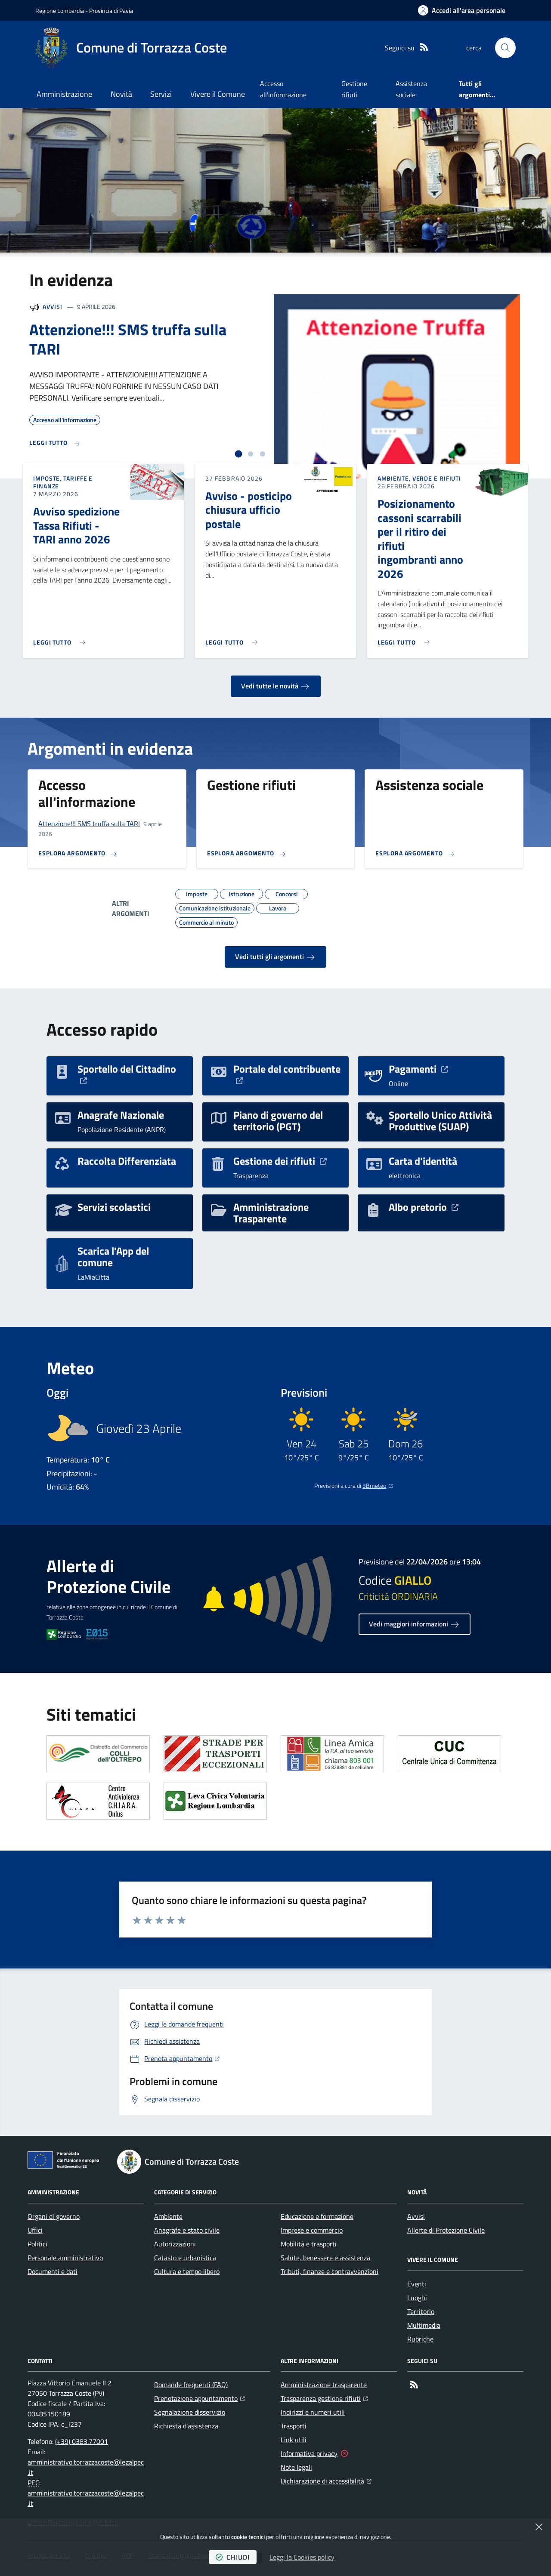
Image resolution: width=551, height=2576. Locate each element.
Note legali (296, 2467)
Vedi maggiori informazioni (414, 1624)
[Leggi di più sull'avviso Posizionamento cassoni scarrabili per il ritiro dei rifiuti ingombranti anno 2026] (406, 639)
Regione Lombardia (59, 10)
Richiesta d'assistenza (186, 2426)
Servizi (161, 94)
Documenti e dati (52, 2271)
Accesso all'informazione (283, 89)
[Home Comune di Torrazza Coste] (131, 47)
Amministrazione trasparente (324, 2384)
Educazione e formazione (317, 2216)
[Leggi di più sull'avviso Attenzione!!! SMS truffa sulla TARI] (54, 443)
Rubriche (420, 2339)
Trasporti (293, 2426)
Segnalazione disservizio (189, 2412)
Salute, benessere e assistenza (325, 2257)
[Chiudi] (539, 2527)
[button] (505, 47)
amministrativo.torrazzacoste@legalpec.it (86, 2467)
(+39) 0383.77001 (81, 2441)
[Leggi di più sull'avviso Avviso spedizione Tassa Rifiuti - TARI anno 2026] (61, 639)
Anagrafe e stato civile (187, 2230)
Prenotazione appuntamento (199, 2397)
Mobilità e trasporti (309, 2244)
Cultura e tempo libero (187, 2271)
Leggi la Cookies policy (301, 2557)
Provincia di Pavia (111, 10)
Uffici (35, 2230)
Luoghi (417, 2297)
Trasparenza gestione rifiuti (324, 2397)
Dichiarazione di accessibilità (326, 2480)
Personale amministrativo (65, 2257)
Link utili (293, 2439)
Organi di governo (54, 2216)
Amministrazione (64, 94)
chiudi (233, 2557)
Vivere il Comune (217, 94)
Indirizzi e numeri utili (313, 2412)
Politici (37, 2244)
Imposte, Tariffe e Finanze (63, 482)
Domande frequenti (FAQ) (191, 2384)
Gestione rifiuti (354, 89)
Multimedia (423, 2325)
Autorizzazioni (175, 2244)
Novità (121, 94)
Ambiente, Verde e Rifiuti (419, 478)
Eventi (416, 2284)
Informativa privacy (309, 2453)
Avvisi (52, 306)
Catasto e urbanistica (185, 2257)
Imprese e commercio (312, 2230)
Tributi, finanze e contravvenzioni (329, 2271)
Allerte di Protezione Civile (446, 2230)
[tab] (238, 453)
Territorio (420, 2311)
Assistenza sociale (411, 89)
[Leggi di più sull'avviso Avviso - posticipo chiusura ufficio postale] (233, 639)
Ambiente (168, 2216)
